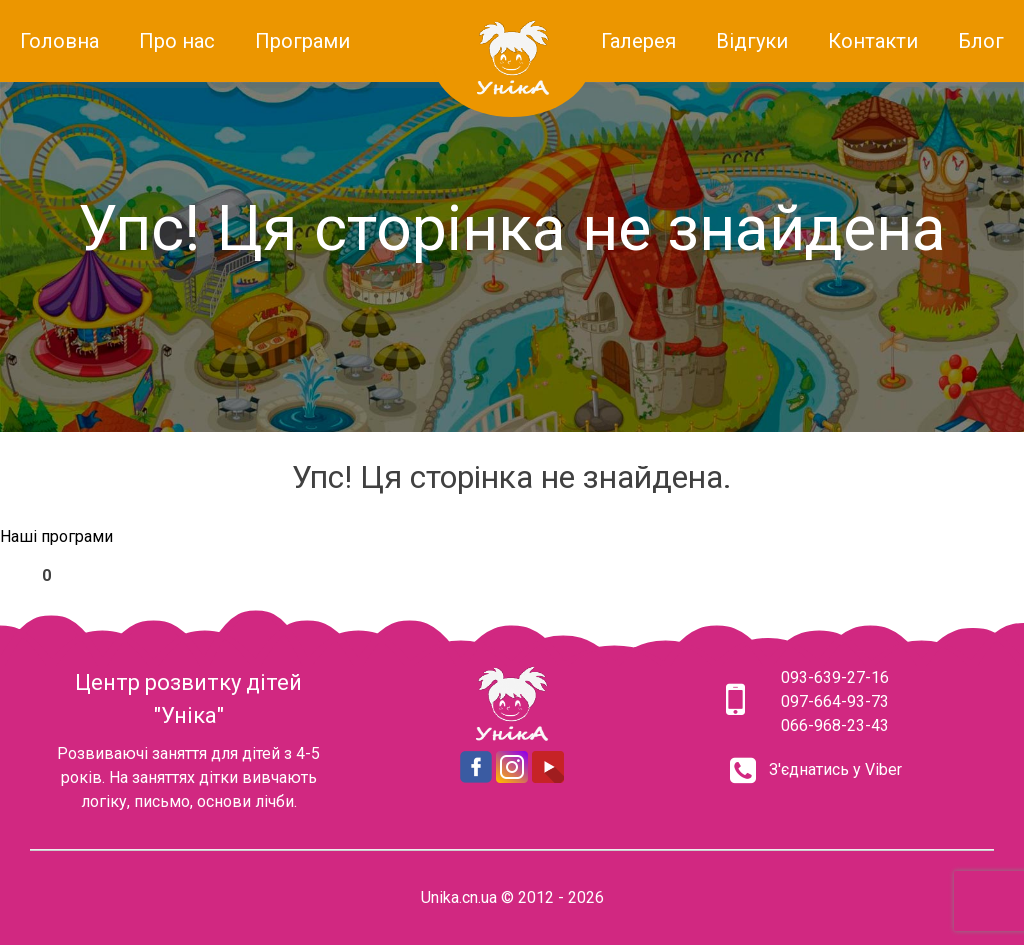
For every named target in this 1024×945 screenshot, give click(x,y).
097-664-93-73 (835, 701)
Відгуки (752, 41)
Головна (59, 41)
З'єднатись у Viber (835, 769)
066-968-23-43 (835, 725)
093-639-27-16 (835, 677)
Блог (981, 41)
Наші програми (56, 536)
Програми (302, 41)
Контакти (873, 41)
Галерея (638, 41)
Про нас (177, 41)
